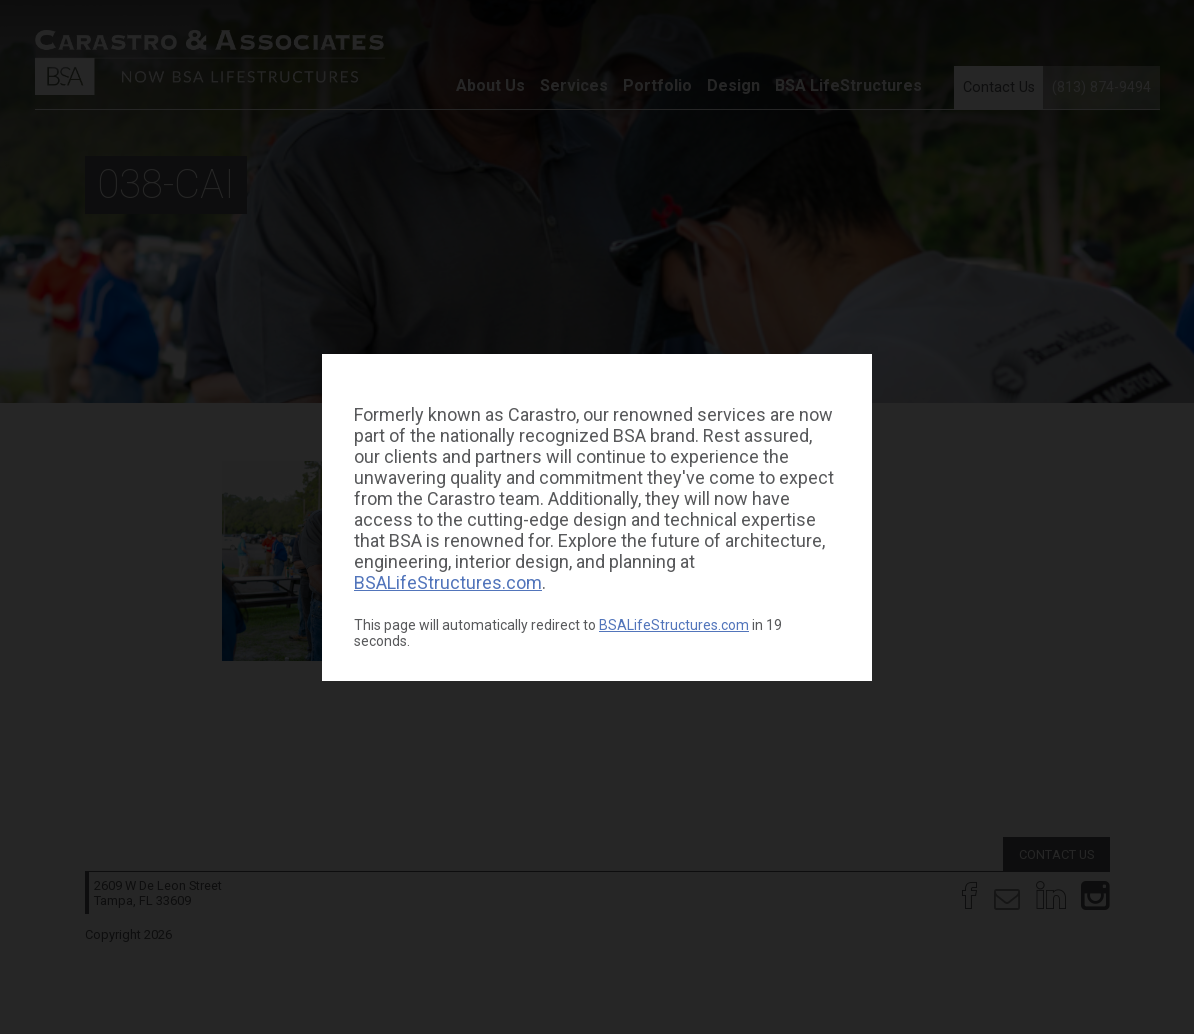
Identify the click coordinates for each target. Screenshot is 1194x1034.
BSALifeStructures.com (448, 582)
